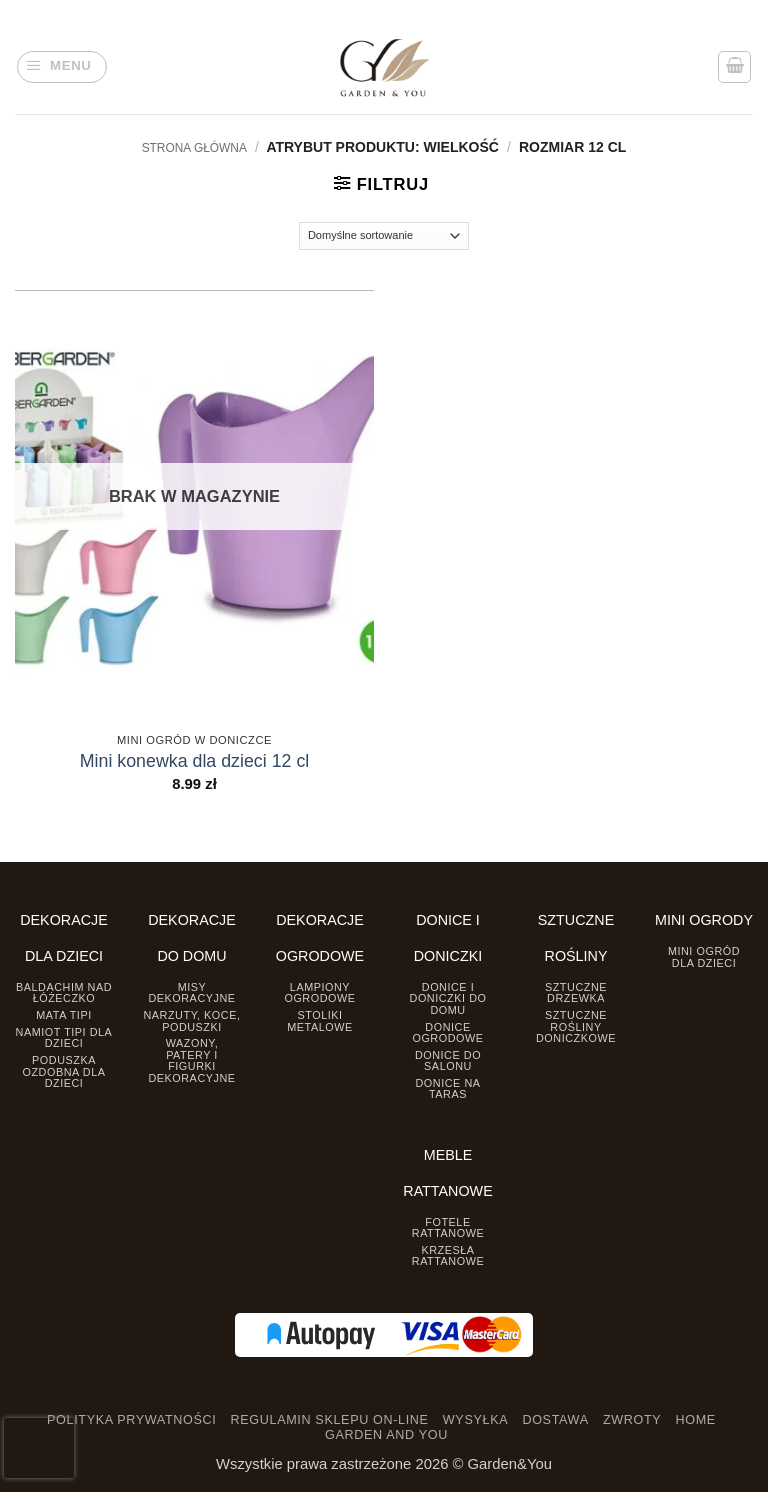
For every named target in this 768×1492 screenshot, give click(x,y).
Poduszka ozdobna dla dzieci (64, 1071)
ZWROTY (632, 1420)
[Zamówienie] (384, 236)
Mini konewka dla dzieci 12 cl (195, 761)
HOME (696, 1420)
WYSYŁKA (475, 1420)
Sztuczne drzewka (576, 992)
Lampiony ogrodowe (319, 992)
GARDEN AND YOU (386, 1435)
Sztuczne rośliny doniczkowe (576, 1026)
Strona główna (194, 148)
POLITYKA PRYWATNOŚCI (131, 1420)
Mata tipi (63, 1015)
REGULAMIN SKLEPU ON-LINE (330, 1420)
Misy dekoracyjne (191, 992)
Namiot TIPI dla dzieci (64, 1037)
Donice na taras (447, 1088)
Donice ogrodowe (447, 1032)
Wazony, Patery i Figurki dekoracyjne (191, 1060)
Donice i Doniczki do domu (448, 998)
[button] (62, 67)
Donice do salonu (448, 1060)
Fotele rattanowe (448, 1227)
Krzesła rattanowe (448, 1255)
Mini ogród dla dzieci (704, 956)
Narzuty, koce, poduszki (191, 1020)
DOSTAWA (555, 1420)
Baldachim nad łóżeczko (64, 992)
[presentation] (39, 1448)
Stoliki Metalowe (320, 1020)
